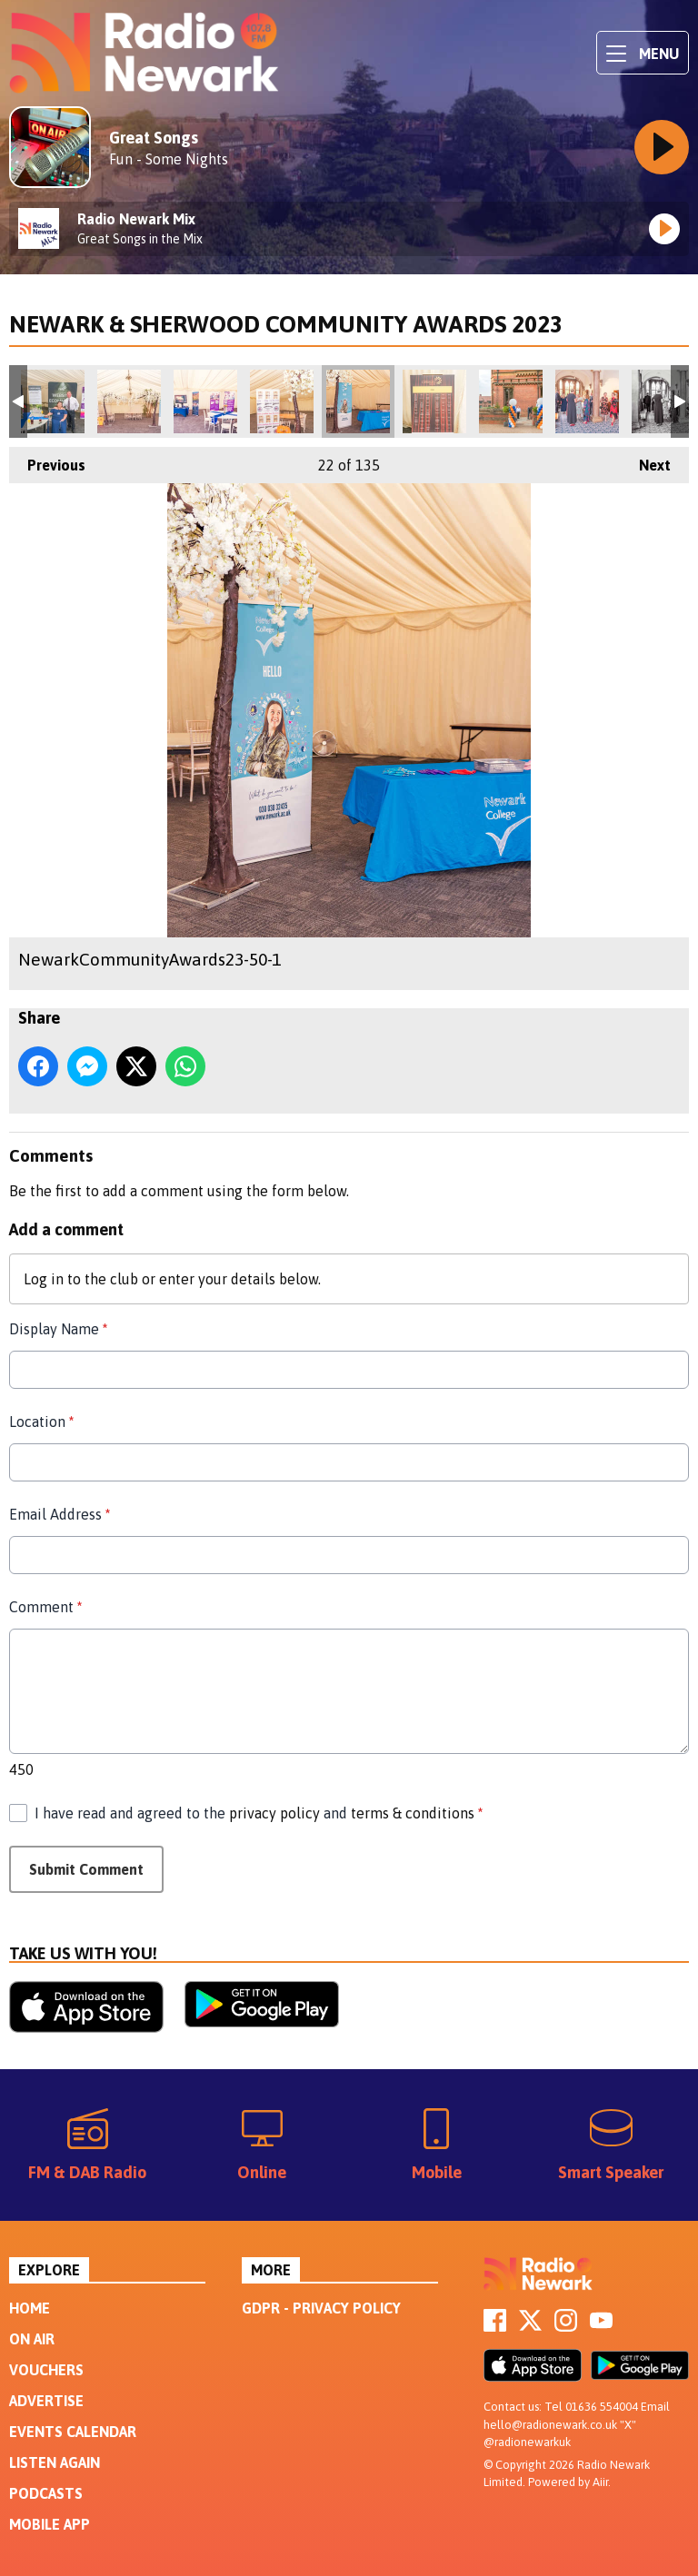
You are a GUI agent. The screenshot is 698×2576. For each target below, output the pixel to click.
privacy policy (274, 1813)
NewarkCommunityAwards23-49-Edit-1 (282, 401)
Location (41, 1421)
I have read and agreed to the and (259, 1813)
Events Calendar (72, 2431)
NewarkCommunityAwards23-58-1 (587, 401)
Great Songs (153, 137)
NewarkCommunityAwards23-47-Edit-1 (129, 401)
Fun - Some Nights (168, 159)
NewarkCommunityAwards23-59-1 (663, 401)
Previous (47, 460)
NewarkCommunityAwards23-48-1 (205, 401)
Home (29, 2308)
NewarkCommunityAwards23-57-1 (511, 401)
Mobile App (49, 2524)
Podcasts (46, 2493)
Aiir (600, 2482)
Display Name (58, 1329)
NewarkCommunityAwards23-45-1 (53, 401)
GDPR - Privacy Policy (321, 2308)
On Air (32, 2339)
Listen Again (54, 2462)
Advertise (46, 2401)
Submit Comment (86, 1869)
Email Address (59, 1514)
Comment (45, 1607)
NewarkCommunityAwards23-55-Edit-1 (434, 401)
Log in (44, 1279)
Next (646, 460)
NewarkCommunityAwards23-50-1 (358, 401)
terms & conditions (412, 1813)
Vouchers (46, 2370)
